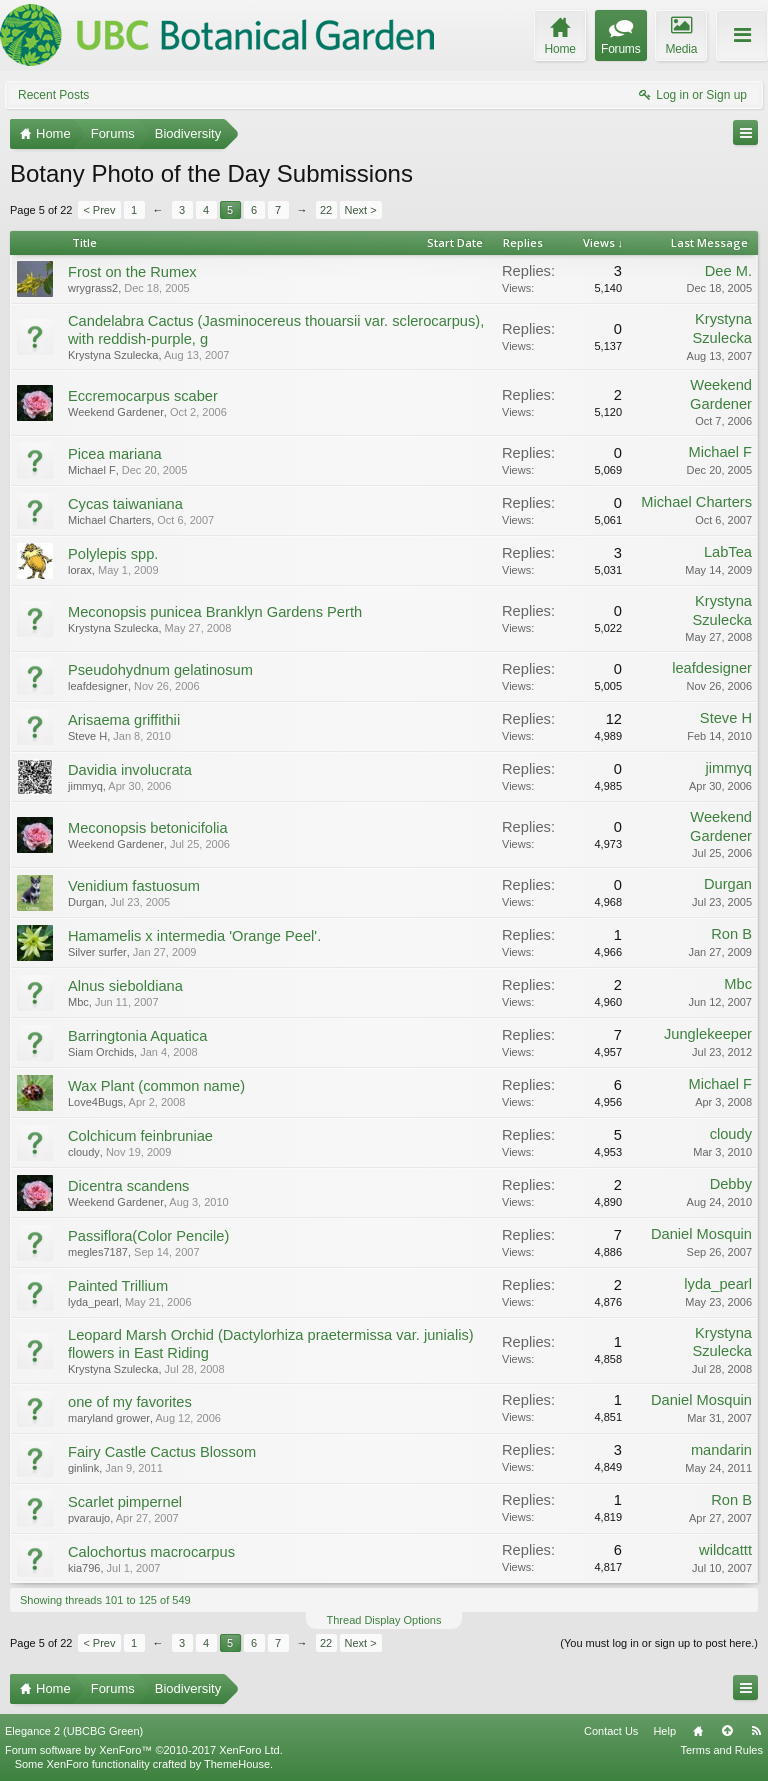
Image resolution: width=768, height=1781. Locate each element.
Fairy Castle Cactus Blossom (162, 1452)
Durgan (86, 902)
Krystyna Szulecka (113, 355)
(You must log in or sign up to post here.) (659, 1643)
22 (326, 210)
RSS (756, 1731)
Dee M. (728, 271)
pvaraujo (89, 1518)
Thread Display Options (384, 1620)
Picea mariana (115, 454)
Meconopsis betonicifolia (148, 828)
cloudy (84, 1152)
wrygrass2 (93, 288)
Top (727, 1731)
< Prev (99, 210)
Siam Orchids (101, 1052)
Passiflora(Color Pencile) (148, 1236)
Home (698, 1731)
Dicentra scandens (128, 1186)
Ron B (731, 934)
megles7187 (98, 1252)
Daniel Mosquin (701, 1234)
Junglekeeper (708, 1034)
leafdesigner (98, 686)
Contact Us (611, 1731)
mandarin (721, 1450)
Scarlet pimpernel (125, 1502)
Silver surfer (97, 952)
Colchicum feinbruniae (140, 1136)
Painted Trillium (118, 1286)
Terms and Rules (721, 1750)
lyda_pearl (93, 1302)
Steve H (87, 736)
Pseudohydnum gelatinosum (160, 670)
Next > (361, 210)
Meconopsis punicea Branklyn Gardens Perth (215, 612)
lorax (80, 570)
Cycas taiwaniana (125, 504)
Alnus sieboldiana (125, 986)
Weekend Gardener (116, 412)
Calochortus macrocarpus (151, 1552)
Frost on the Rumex (132, 272)
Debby (731, 1184)
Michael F (92, 470)
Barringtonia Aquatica (137, 1036)
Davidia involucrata (130, 770)
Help (664, 1731)
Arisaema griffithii (124, 720)
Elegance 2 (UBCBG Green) (74, 1731)
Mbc (78, 1002)
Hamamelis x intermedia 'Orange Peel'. (194, 936)
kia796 (84, 1568)
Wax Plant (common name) (156, 1086)
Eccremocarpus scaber (143, 396)
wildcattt (725, 1550)
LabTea (728, 552)
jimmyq (85, 786)
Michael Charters (109, 520)
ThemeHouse (237, 1764)
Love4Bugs (95, 1102)
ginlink (83, 1468)
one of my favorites (130, 1402)
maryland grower (109, 1418)
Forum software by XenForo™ (144, 1750)
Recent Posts (53, 95)
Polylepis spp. (113, 554)
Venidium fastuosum (134, 886)
